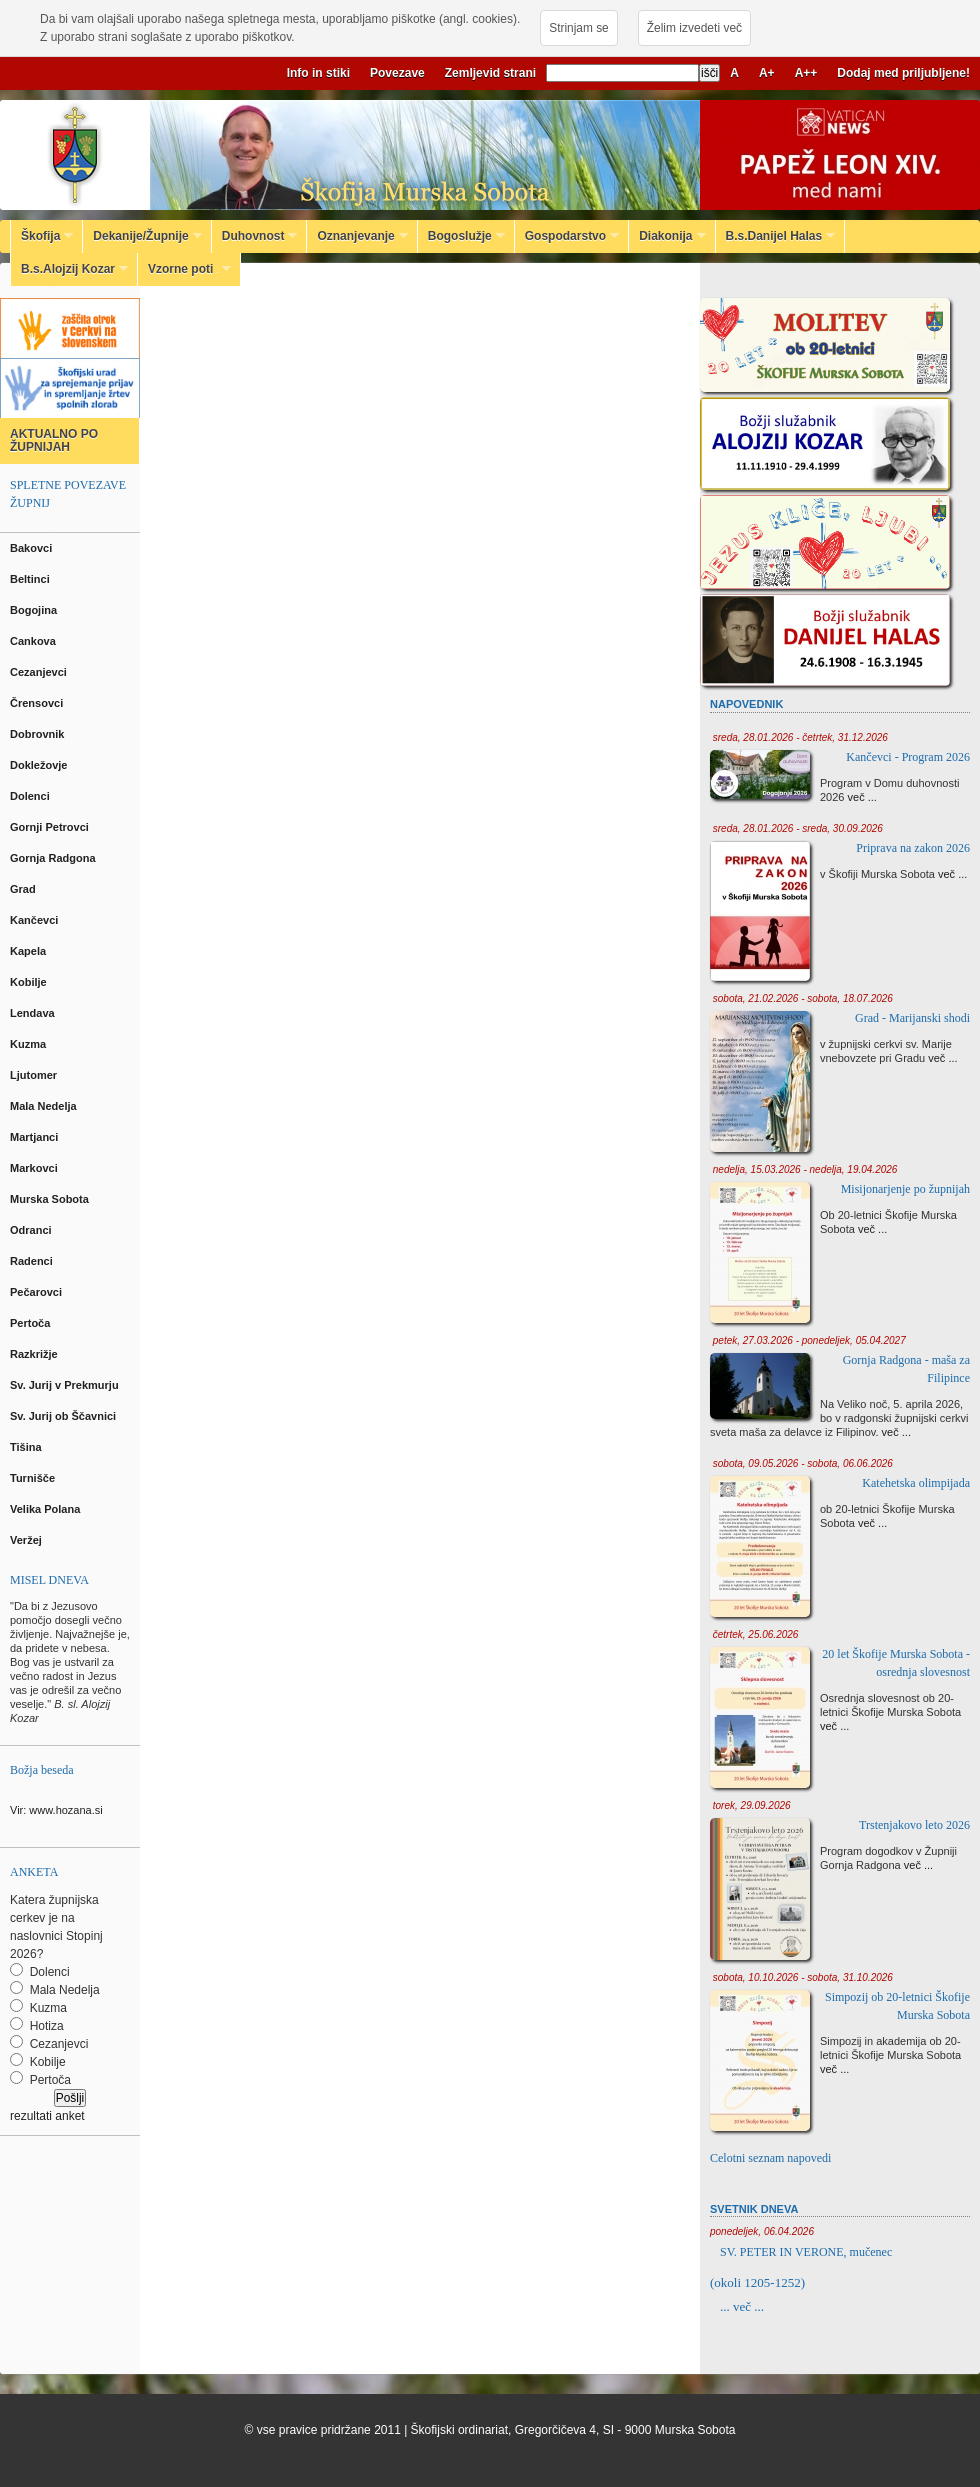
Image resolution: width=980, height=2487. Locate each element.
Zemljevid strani (490, 73)
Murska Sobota (52, 1199)
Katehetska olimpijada (916, 1483)
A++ (806, 73)
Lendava (34, 1013)
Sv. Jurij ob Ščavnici (64, 1416)
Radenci (34, 1261)
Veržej (27, 1540)
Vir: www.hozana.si (56, 1810)
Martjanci (35, 1137)
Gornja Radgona (54, 858)
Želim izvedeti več (694, 28)
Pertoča (31, 1323)
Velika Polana (46, 1509)
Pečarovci (37, 1292)
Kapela (29, 951)
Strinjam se (578, 28)
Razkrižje (35, 1354)
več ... (862, 797)
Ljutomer (35, 1075)
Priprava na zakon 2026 (913, 848)
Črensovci (38, 703)
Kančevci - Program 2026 (908, 757)
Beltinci (31, 579)
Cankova (34, 641)
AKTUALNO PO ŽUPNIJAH (54, 440)
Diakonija (667, 236)
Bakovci (32, 548)
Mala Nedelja (46, 1106)
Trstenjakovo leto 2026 (914, 1825)
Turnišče (35, 1478)
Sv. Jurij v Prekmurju (66, 1385)
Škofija (42, 236)
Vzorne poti (184, 269)
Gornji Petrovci (51, 827)
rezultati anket (47, 2116)
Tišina (27, 1447)
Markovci (35, 1168)
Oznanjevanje (357, 236)
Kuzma (29, 1044)
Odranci (32, 1230)
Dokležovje (40, 765)
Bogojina (35, 610)
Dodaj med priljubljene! (903, 73)
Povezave (397, 73)
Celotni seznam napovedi (770, 2158)
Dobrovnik (38, 734)
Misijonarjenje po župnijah (905, 1189)
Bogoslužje (461, 236)
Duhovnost (255, 236)
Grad (24, 889)
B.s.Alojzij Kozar (69, 269)
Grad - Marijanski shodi (912, 1018)
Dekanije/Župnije (142, 236)
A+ (767, 73)
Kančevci (35, 920)
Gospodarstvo (567, 236)
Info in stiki (318, 73)
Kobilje (30, 982)
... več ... (742, 2306)
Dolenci (31, 796)
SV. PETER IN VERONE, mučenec (806, 2252)
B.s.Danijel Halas (776, 236)
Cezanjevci (40, 672)
